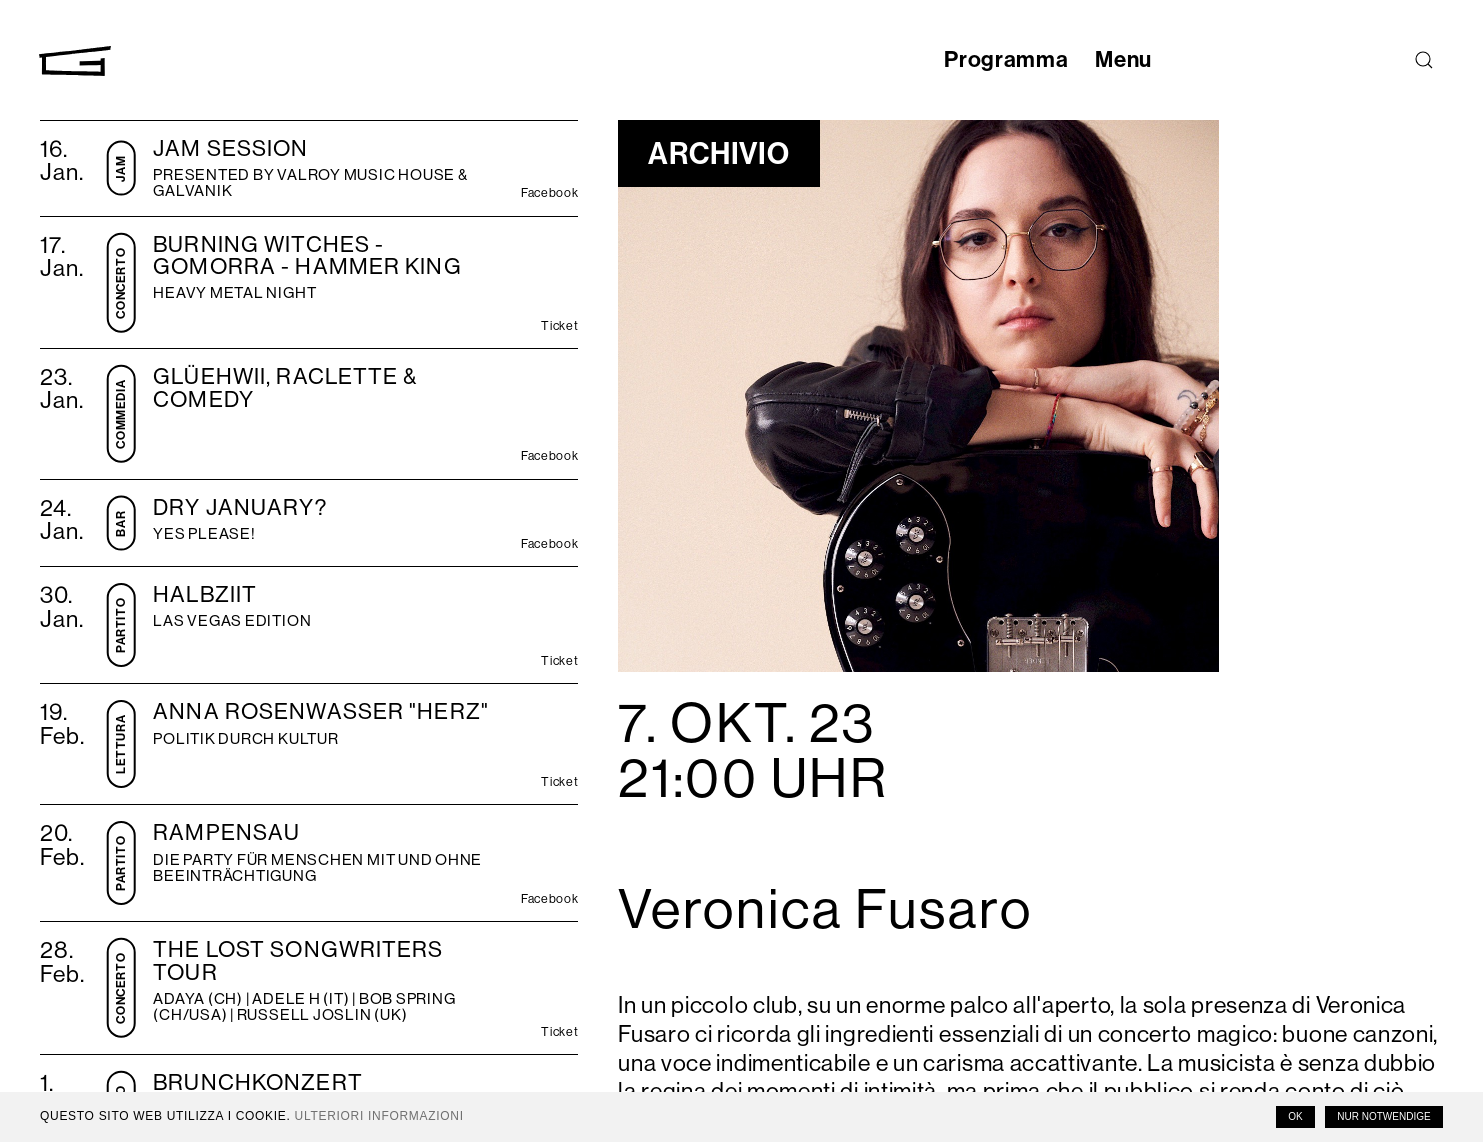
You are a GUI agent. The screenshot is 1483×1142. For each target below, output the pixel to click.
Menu (1120, 59)
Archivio (722, 153)
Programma (999, 59)
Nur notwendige (1383, 1116)
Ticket (559, 327)
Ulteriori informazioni (379, 1116)
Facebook (549, 194)
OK (1295, 1116)
